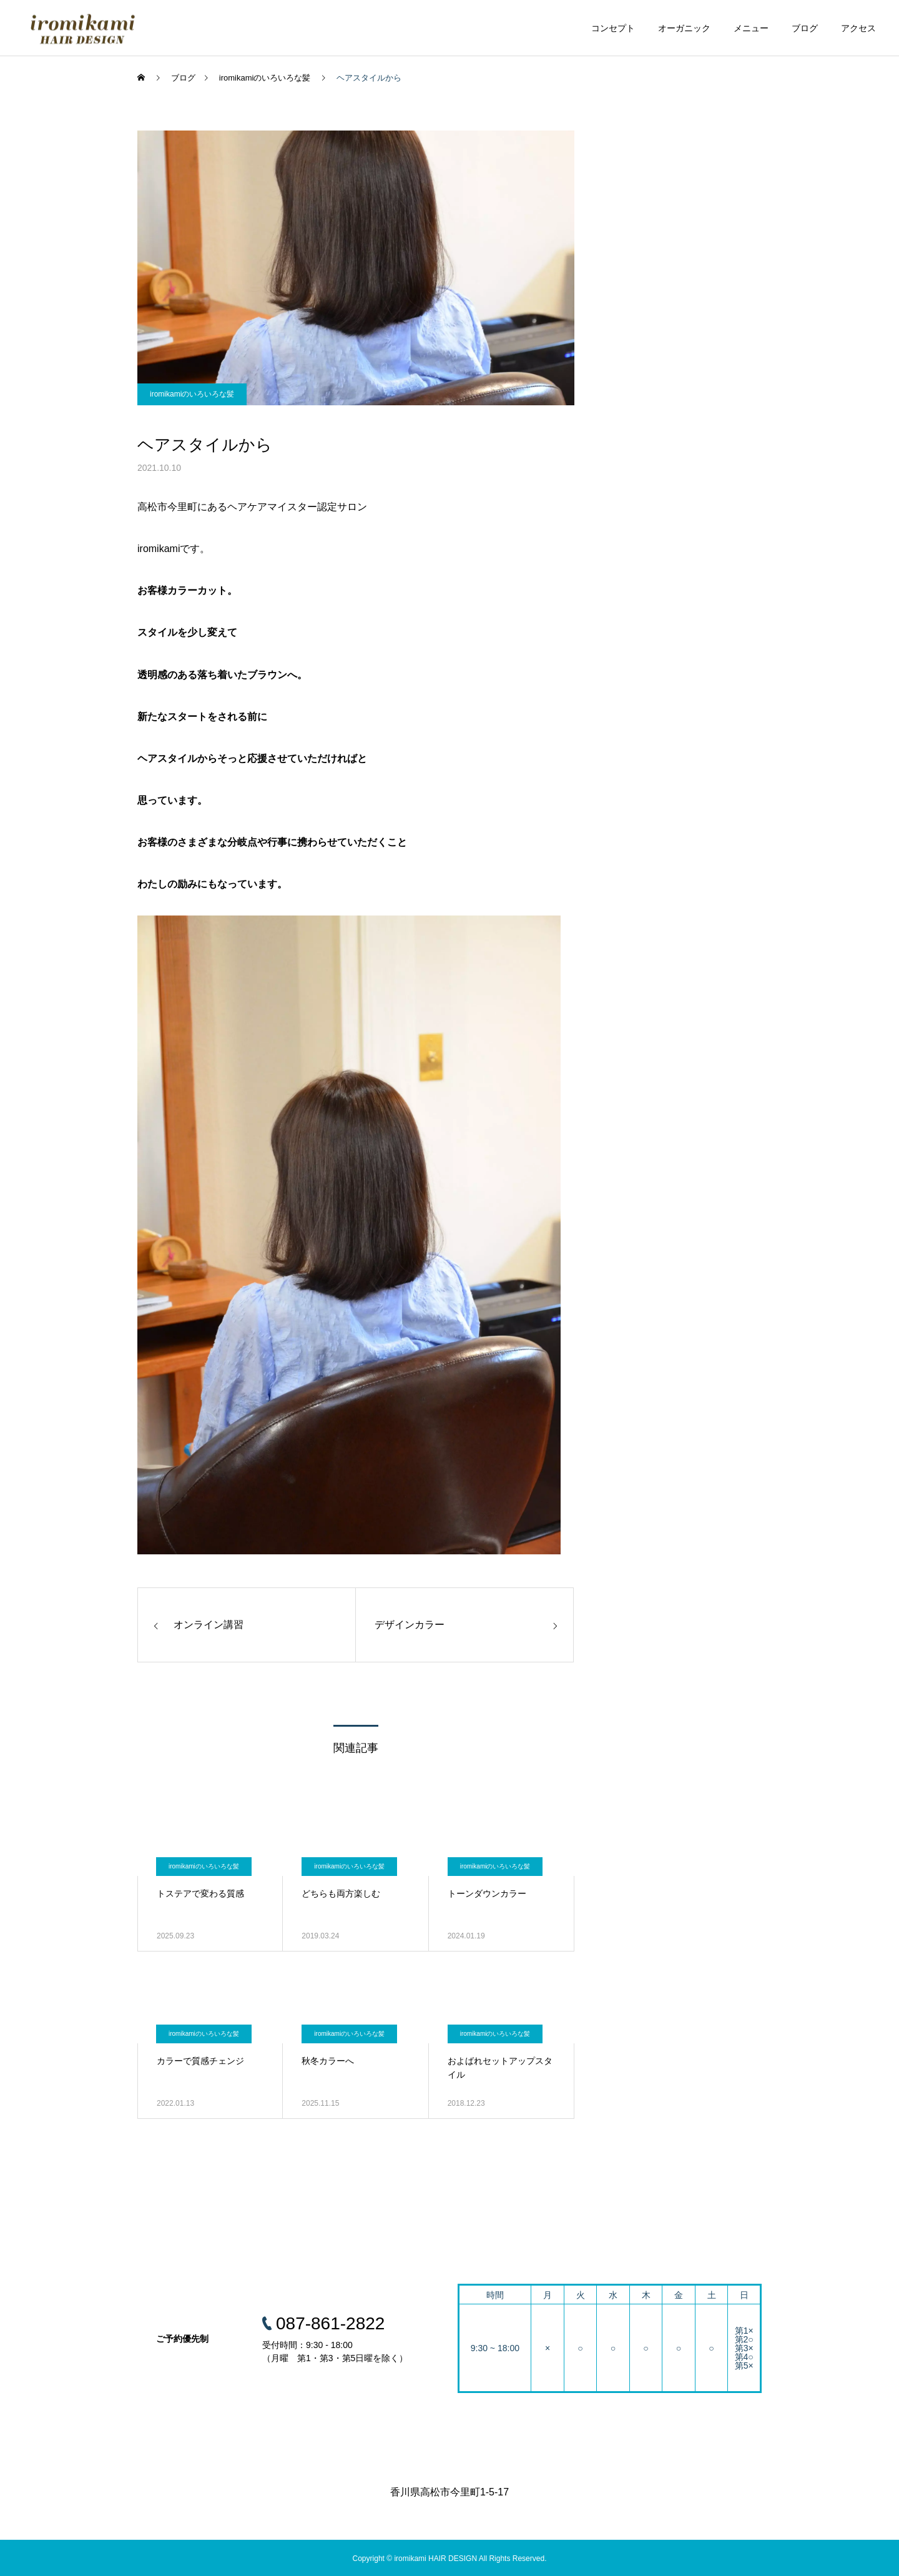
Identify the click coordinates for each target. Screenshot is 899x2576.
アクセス (858, 28)
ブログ (805, 28)
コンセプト (613, 28)
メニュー (751, 28)
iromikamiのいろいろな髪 (192, 394)
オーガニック (684, 28)
